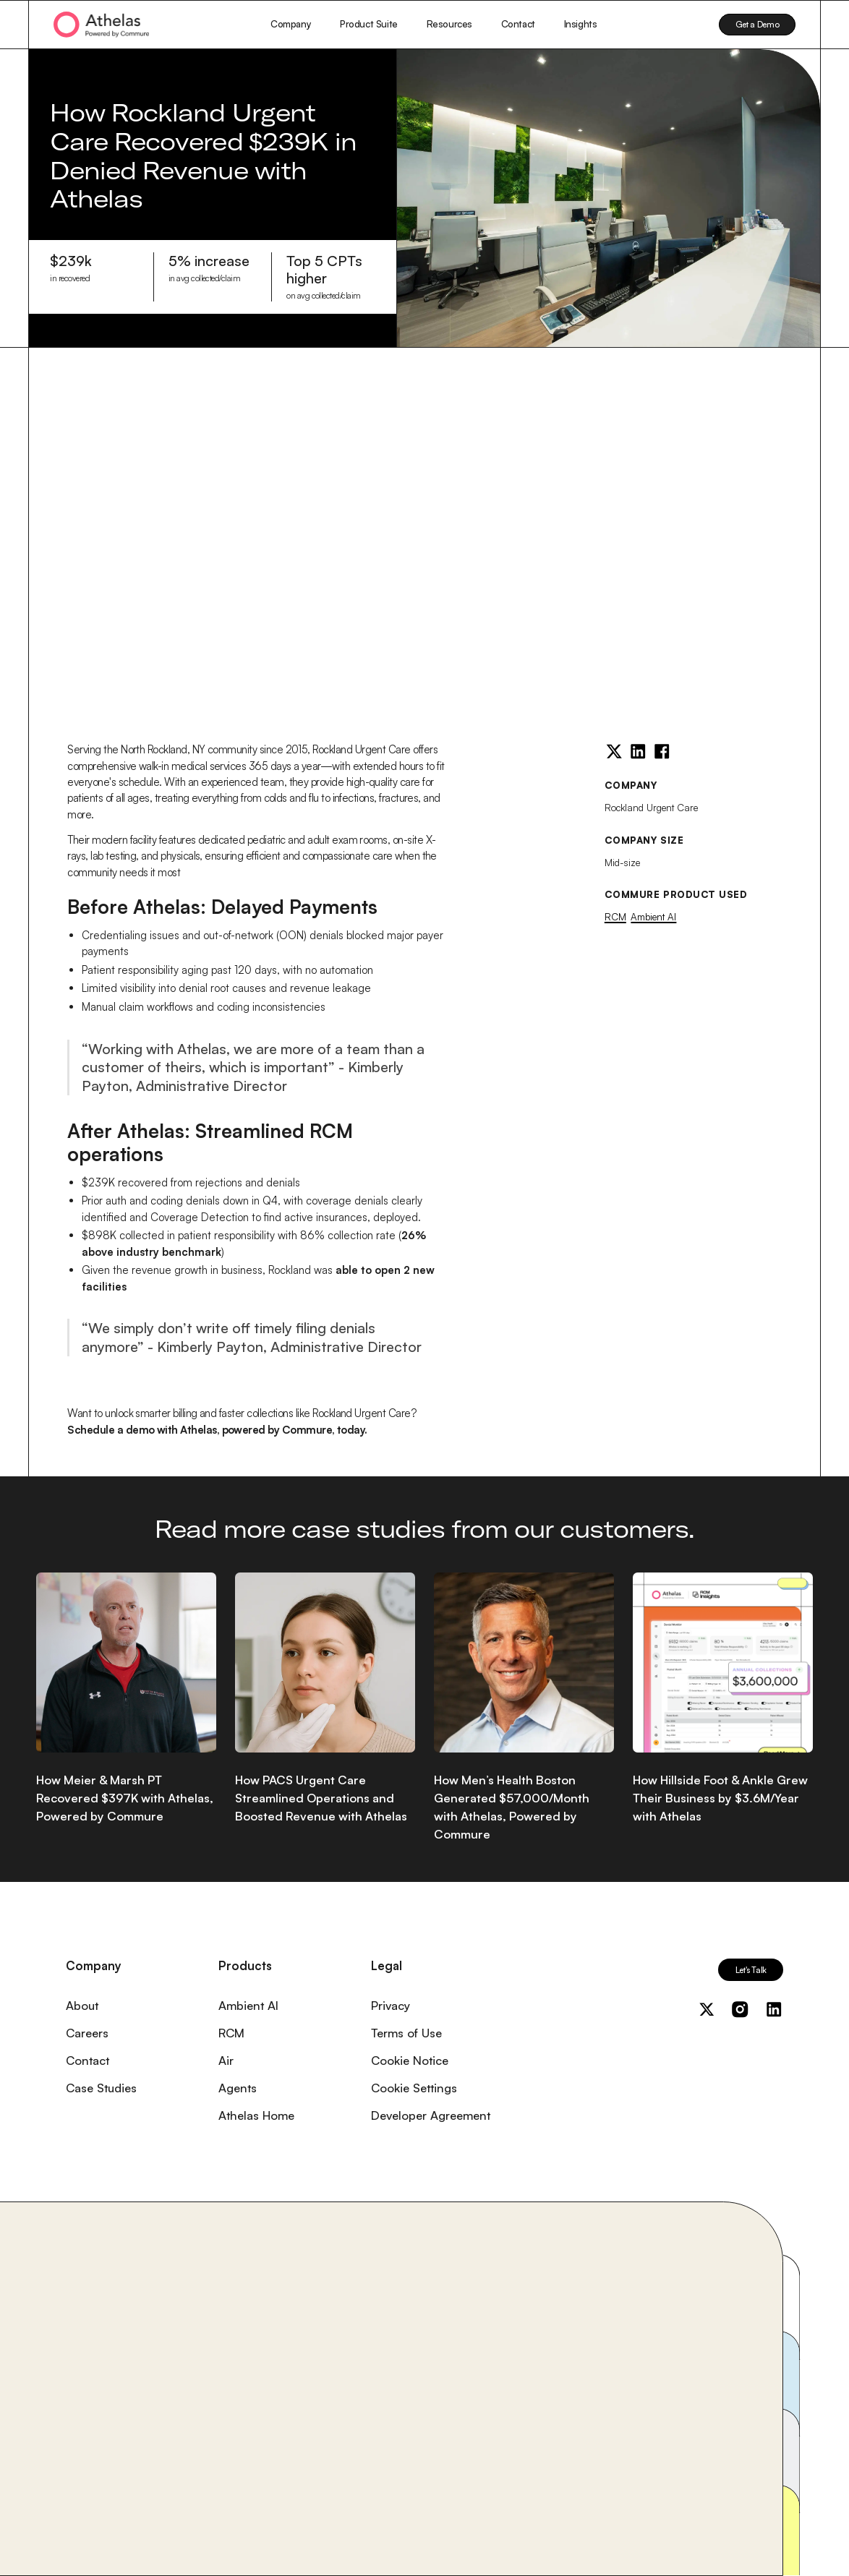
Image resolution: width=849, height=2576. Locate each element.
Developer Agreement (430, 2115)
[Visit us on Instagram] (739, 2009)
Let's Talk (751, 1969)
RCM (615, 917)
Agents (237, 2087)
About (82, 2005)
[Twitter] (614, 751)
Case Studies (101, 2087)
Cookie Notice (409, 2060)
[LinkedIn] (637, 751)
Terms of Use (406, 2032)
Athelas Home (256, 2115)
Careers (87, 2032)
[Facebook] (661, 751)
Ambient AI (653, 917)
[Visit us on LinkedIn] (773, 2009)
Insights (580, 24)
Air (226, 2060)
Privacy (390, 2005)
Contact (518, 24)
